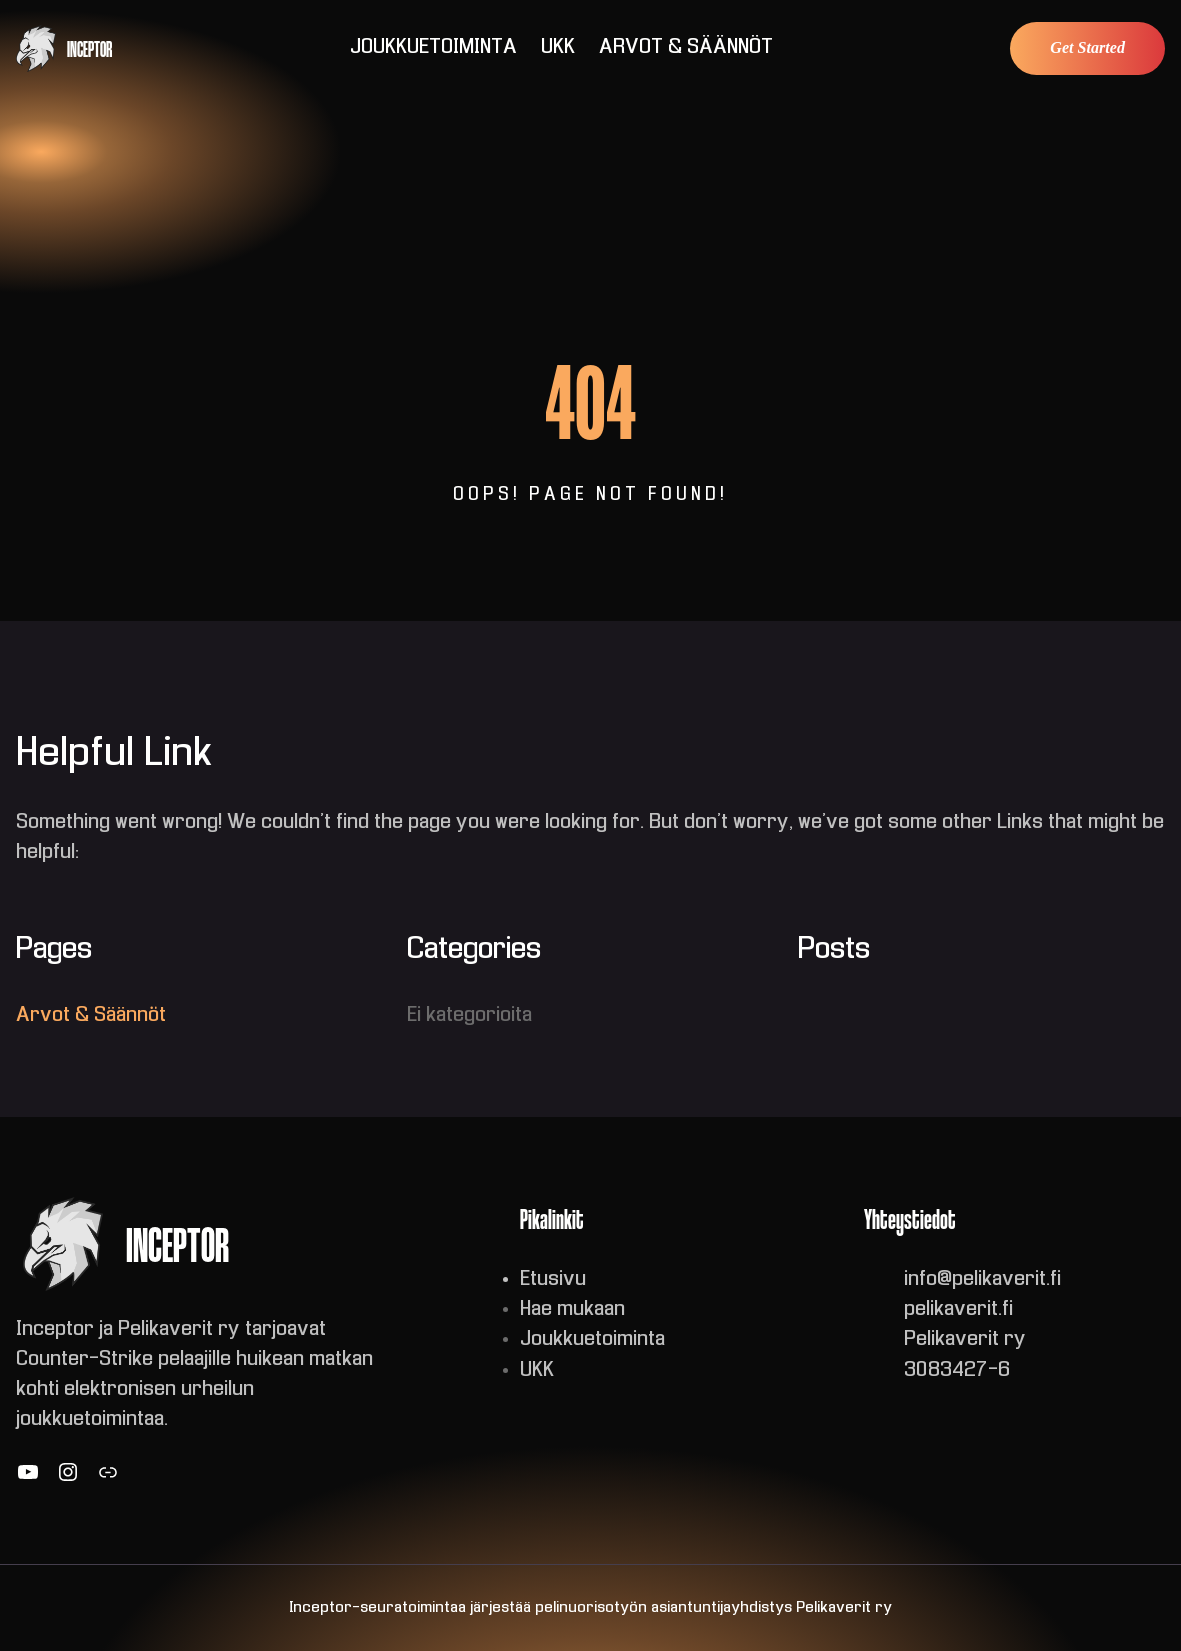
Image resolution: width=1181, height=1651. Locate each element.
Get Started (1087, 47)
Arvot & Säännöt (91, 1015)
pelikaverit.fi (958, 1309)
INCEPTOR (89, 48)
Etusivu (553, 1279)
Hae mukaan (572, 1309)
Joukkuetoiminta (592, 1339)
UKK (537, 1370)
